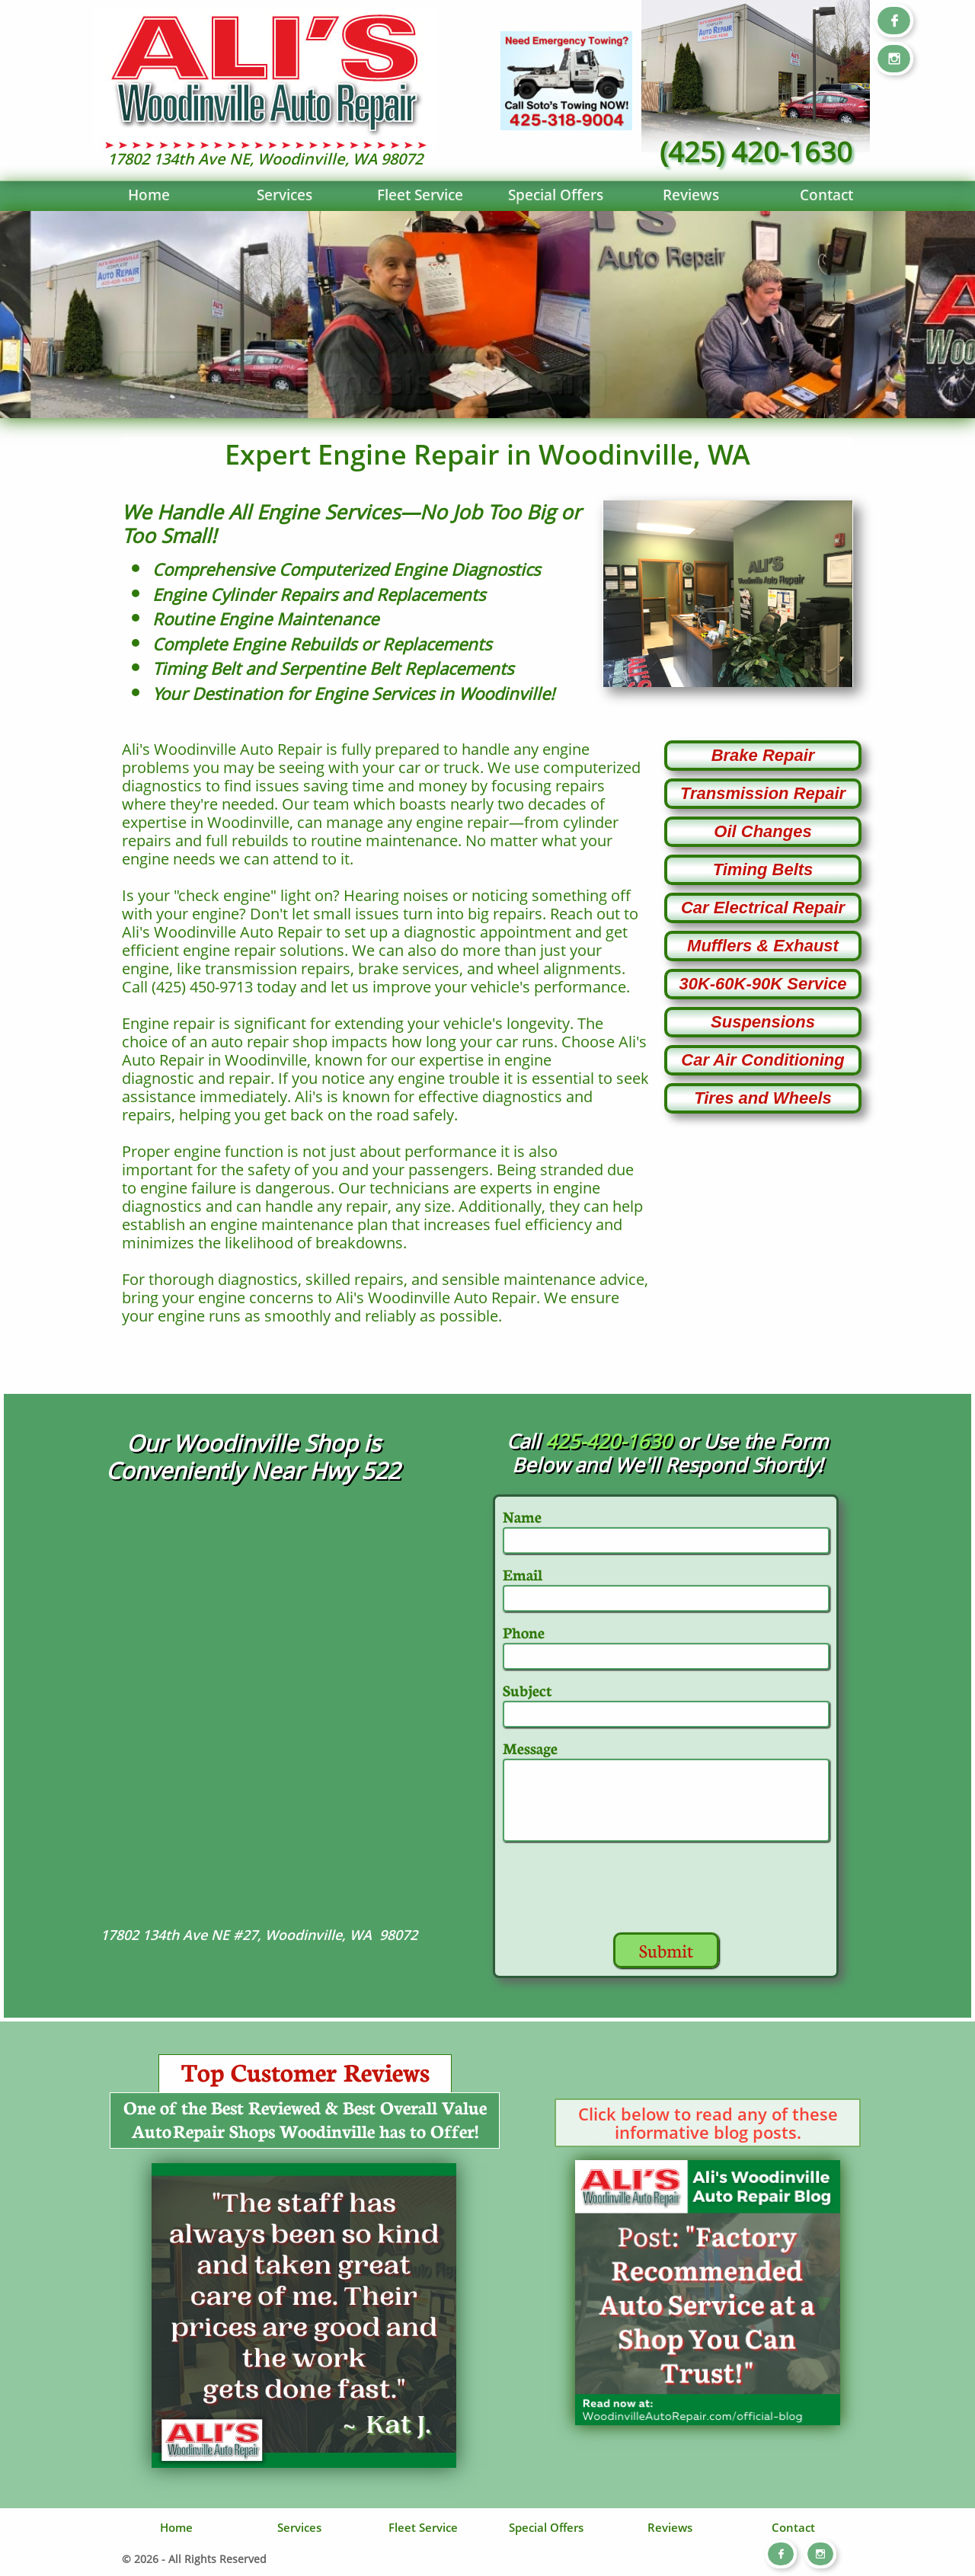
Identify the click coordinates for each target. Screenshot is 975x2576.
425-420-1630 (608, 1441)
